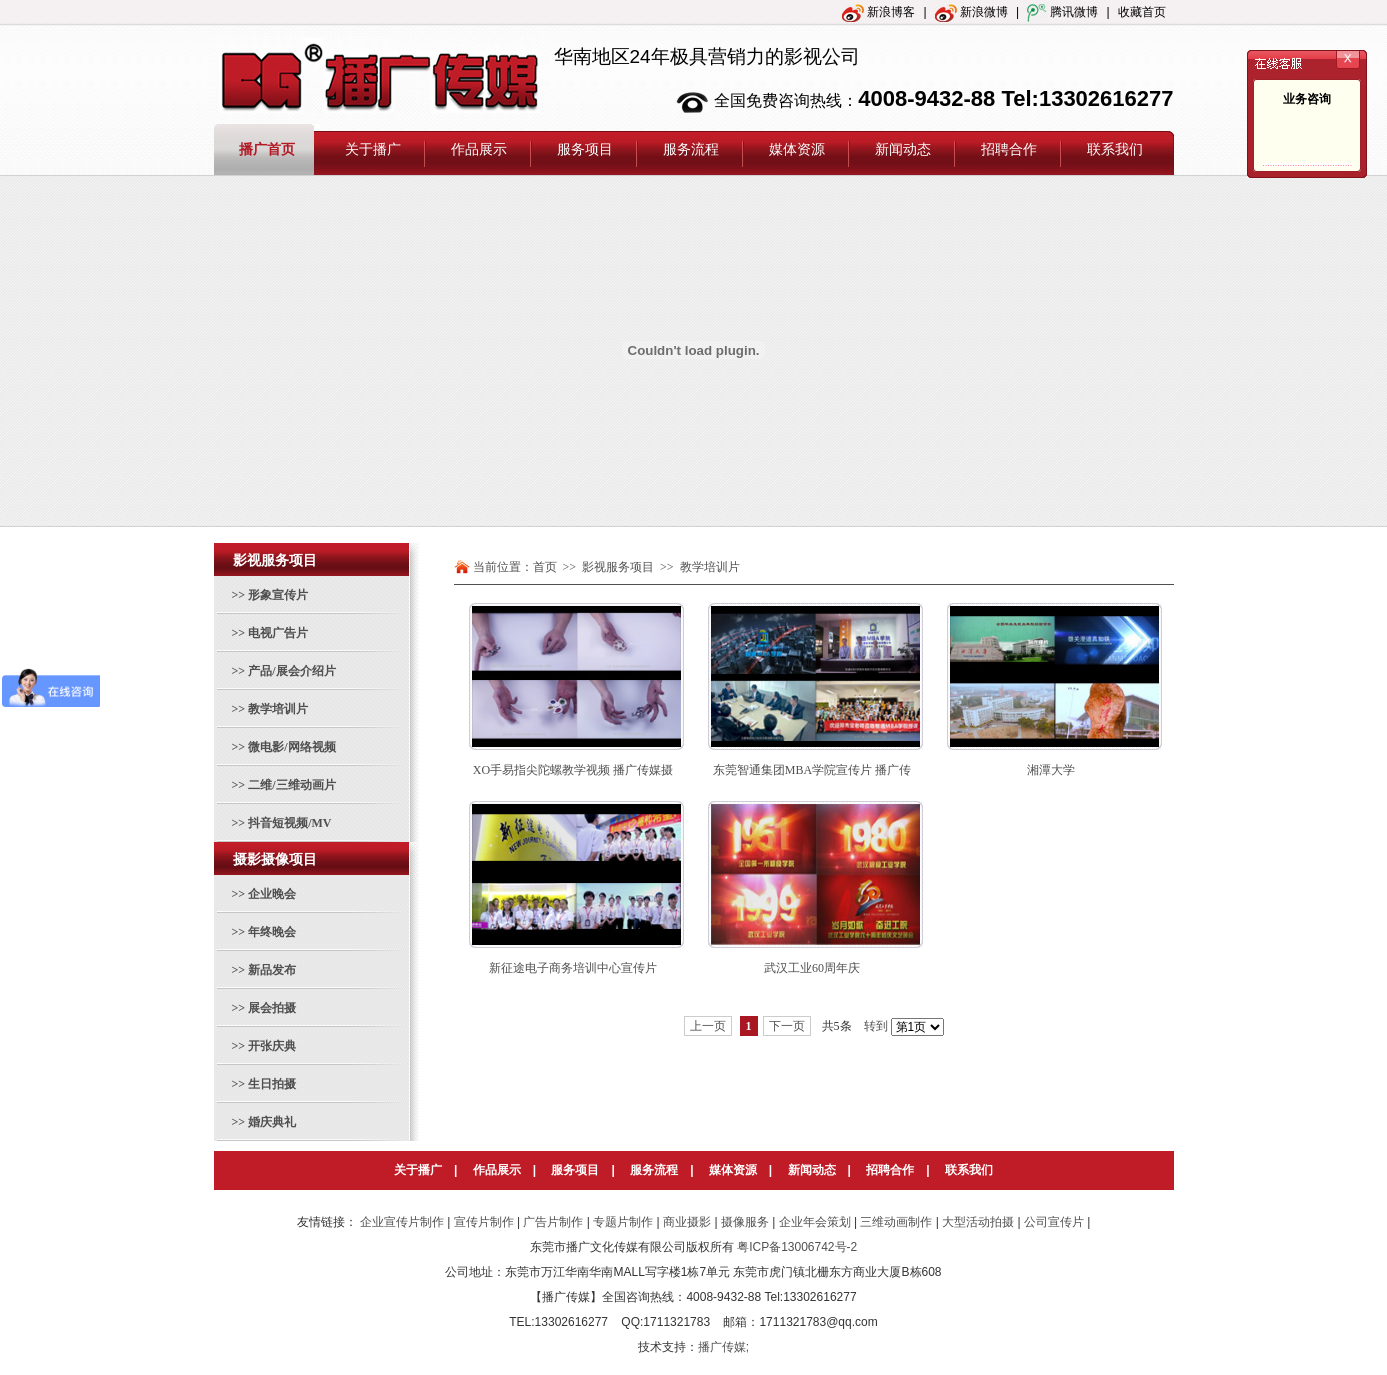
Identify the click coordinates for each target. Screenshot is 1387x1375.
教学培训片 (278, 709)
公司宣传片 (1054, 1222)
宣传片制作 (484, 1222)
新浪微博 (971, 12)
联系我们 (969, 1170)
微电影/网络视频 (291, 747)
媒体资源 (733, 1170)
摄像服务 (745, 1222)
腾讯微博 (1062, 12)
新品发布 (272, 970)
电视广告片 (278, 633)
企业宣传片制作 (402, 1222)
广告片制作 (553, 1222)
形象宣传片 (278, 595)
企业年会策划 (815, 1222)
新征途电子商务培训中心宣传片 (573, 968)
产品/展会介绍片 (291, 671)
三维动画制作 (896, 1222)
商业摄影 (687, 1222)
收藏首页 (1142, 12)
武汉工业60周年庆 (812, 968)
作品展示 (497, 1170)
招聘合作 (890, 1170)
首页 (545, 567)
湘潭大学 (1051, 770)
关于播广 (418, 1170)
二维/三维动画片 (291, 785)
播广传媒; (723, 1347)
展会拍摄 (272, 1008)
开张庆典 (272, 1046)
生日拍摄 (272, 1084)
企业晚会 (272, 894)
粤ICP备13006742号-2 (797, 1247)
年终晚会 (272, 932)
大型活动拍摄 (978, 1222)
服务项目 (575, 1170)
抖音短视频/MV (289, 823)
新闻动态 (812, 1170)
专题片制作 (623, 1222)
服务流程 (654, 1170)
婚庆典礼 (272, 1122)
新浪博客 (878, 12)
